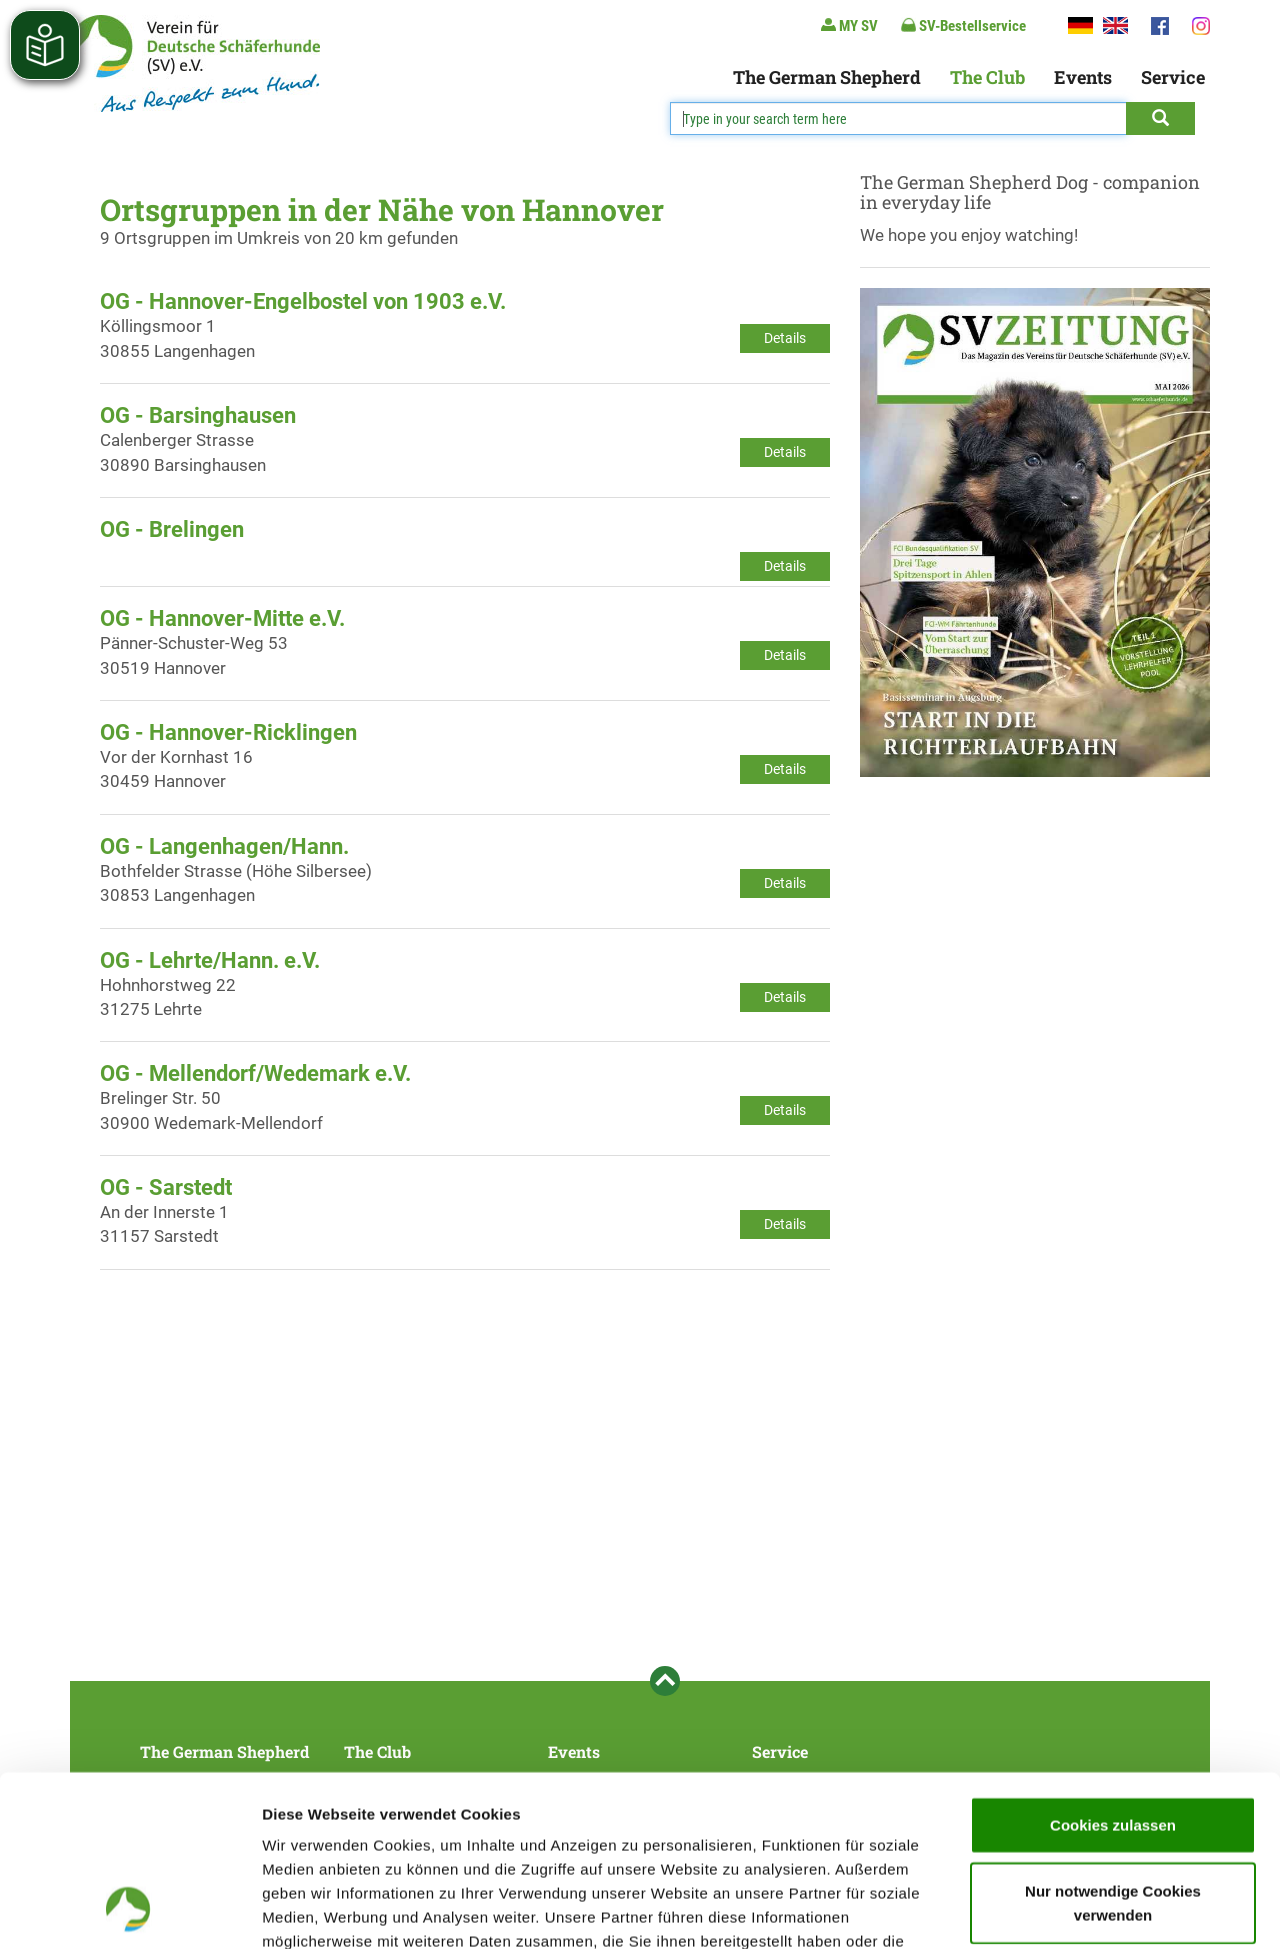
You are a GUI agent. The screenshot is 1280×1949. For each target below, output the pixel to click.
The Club (987, 77)
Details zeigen (1063, 1909)
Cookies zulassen (1113, 1664)
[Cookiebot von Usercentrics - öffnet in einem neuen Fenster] (129, 1910)
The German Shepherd (827, 77)
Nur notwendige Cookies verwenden (1113, 1742)
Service (1173, 77)
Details (785, 338)
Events (1083, 77)
